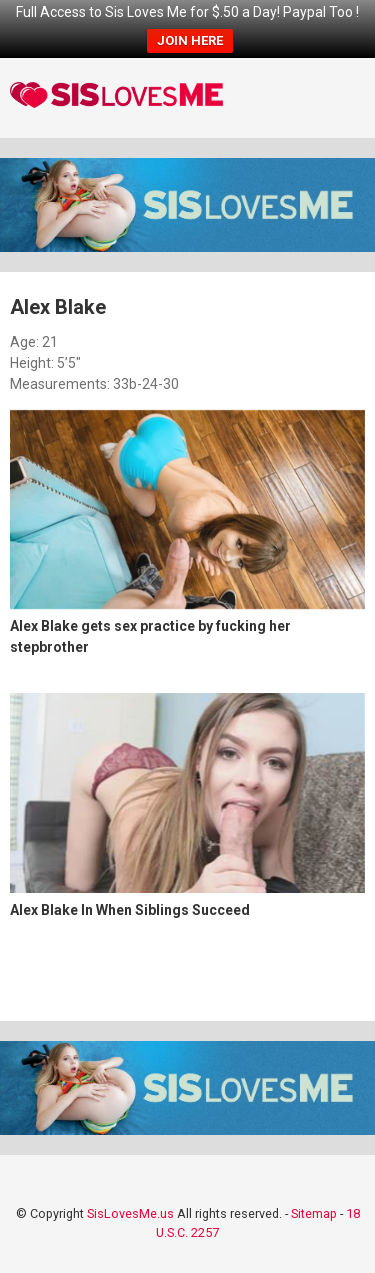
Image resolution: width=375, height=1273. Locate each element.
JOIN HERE (190, 40)
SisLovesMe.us (130, 1213)
